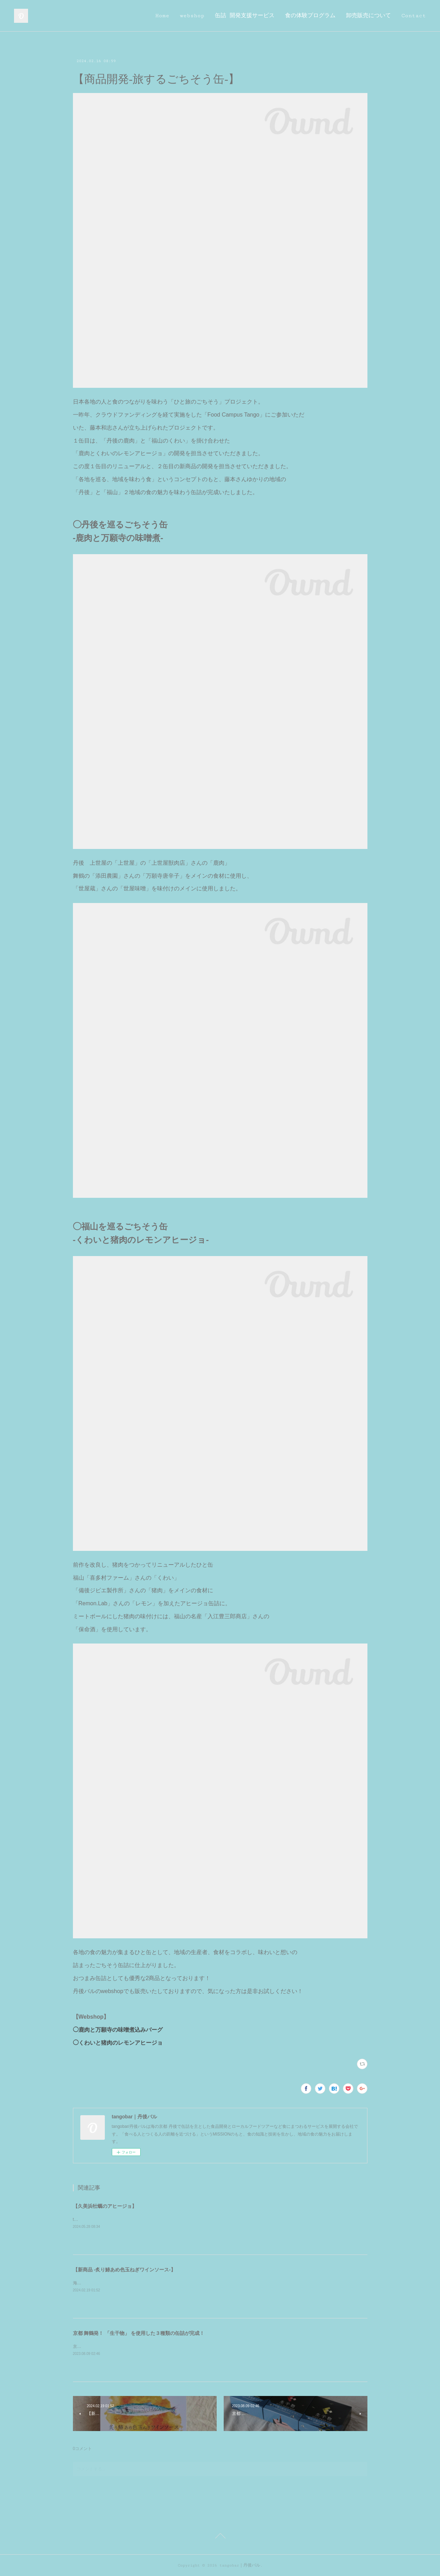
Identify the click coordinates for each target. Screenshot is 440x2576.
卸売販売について (368, 16)
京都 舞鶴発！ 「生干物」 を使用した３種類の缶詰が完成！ (139, 2333)
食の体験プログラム (310, 16)
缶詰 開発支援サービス (245, 16)
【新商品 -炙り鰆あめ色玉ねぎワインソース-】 (124, 2269)
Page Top (220, 2537)
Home (162, 16)
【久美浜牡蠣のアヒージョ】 (105, 2206)
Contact (413, 16)
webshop (192, 16)
